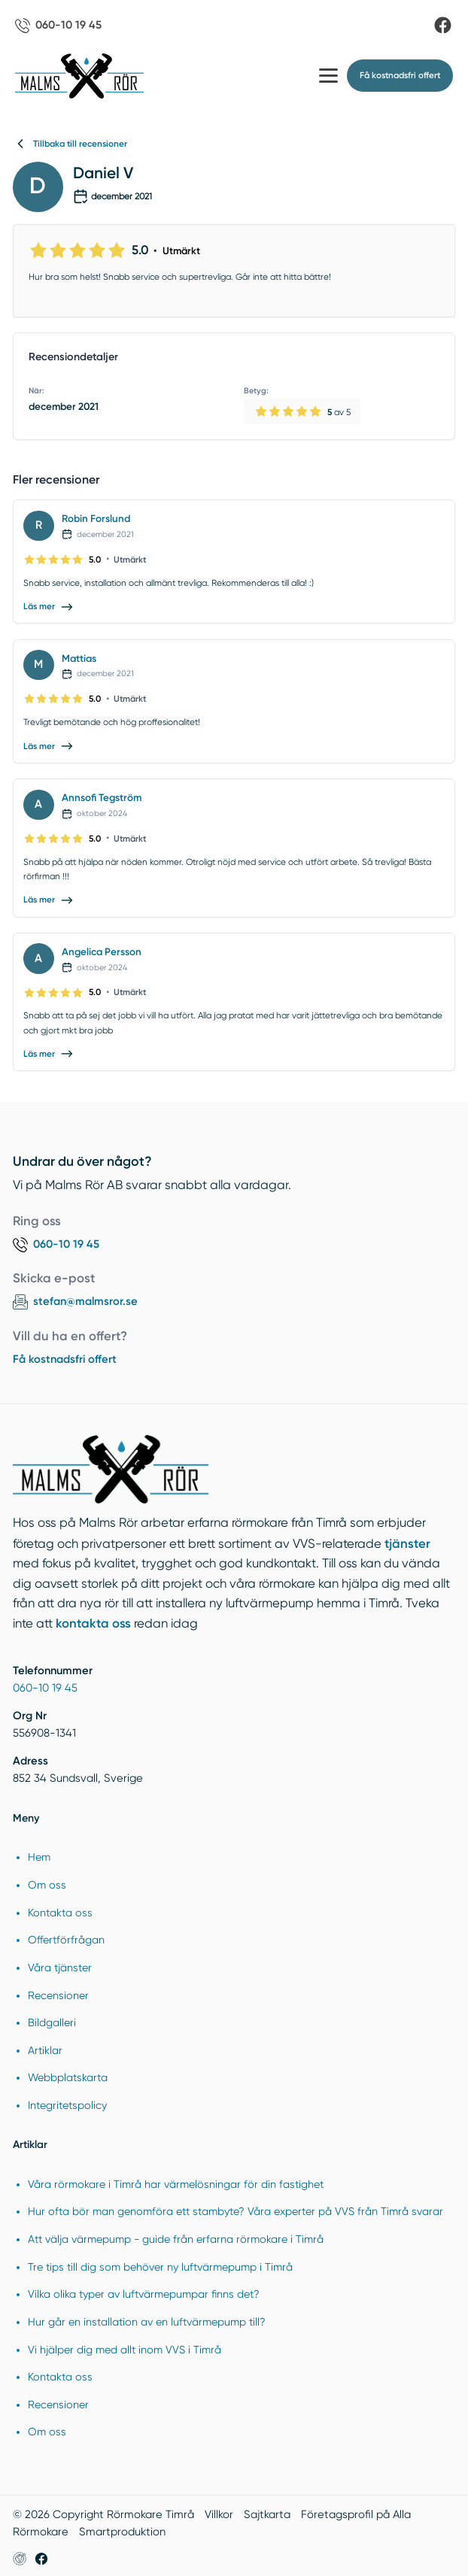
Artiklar (45, 2050)
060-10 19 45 (45, 1688)
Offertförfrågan (66, 1940)
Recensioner (58, 1995)
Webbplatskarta (68, 2077)
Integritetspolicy (67, 2105)
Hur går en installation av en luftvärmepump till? (147, 2322)
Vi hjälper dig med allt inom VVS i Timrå (124, 2350)
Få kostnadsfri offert (65, 1359)
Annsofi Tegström (101, 797)
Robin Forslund (96, 518)
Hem (39, 1857)
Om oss (47, 1885)
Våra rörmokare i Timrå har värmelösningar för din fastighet (176, 2184)
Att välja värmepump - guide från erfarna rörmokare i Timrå (176, 2239)
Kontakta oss (60, 1913)
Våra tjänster (60, 1968)
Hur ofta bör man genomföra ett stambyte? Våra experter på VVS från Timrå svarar (235, 2211)
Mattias (79, 658)
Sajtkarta (267, 2514)
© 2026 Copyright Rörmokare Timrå (103, 2514)
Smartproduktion (122, 2531)
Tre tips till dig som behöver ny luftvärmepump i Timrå (160, 2267)
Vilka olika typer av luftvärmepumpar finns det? (144, 2294)
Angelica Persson (101, 951)
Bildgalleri (52, 2022)
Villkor (219, 2514)
